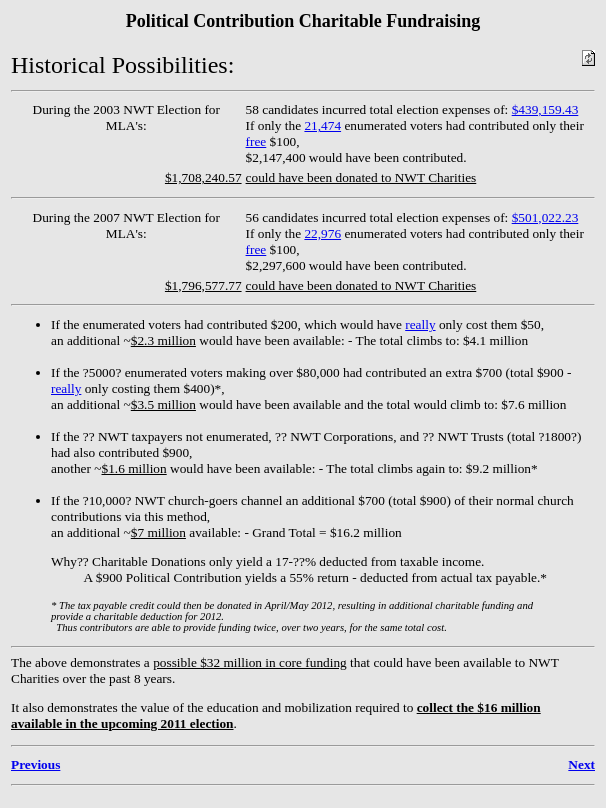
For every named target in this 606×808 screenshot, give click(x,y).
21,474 (322, 125)
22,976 (322, 233)
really (420, 324)
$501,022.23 (545, 217)
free (256, 141)
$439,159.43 (545, 109)
